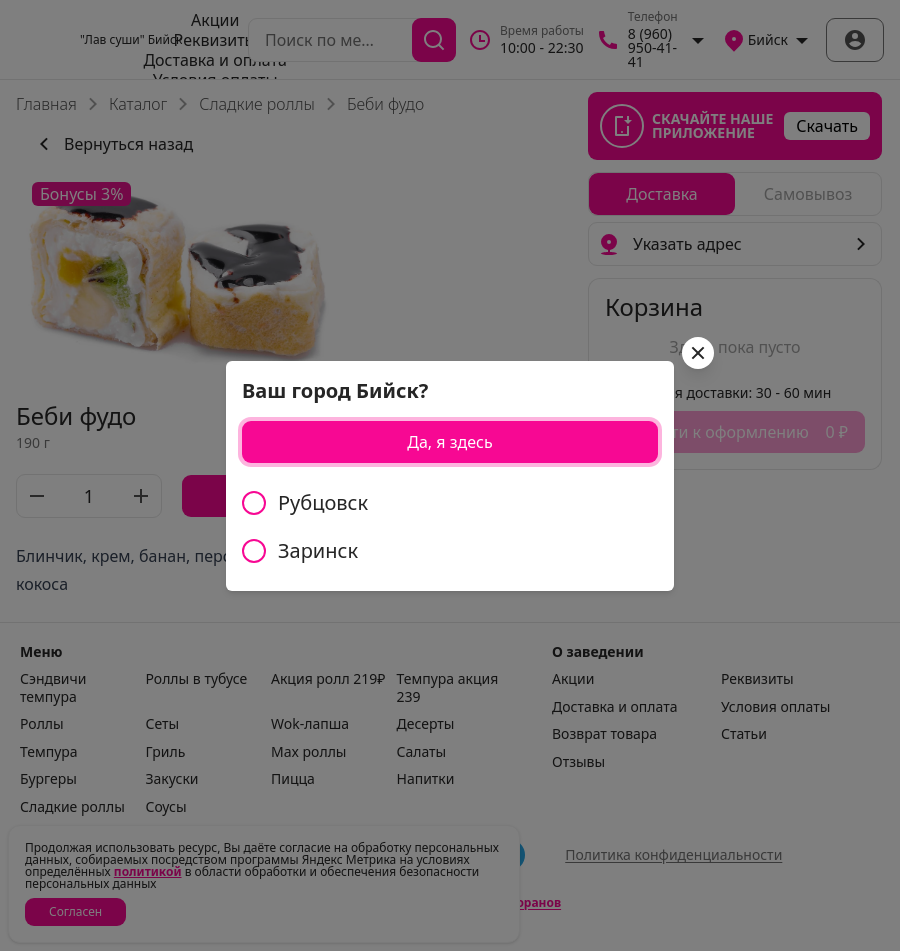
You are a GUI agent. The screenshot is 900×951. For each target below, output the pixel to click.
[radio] (450, 503)
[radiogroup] (450, 527)
